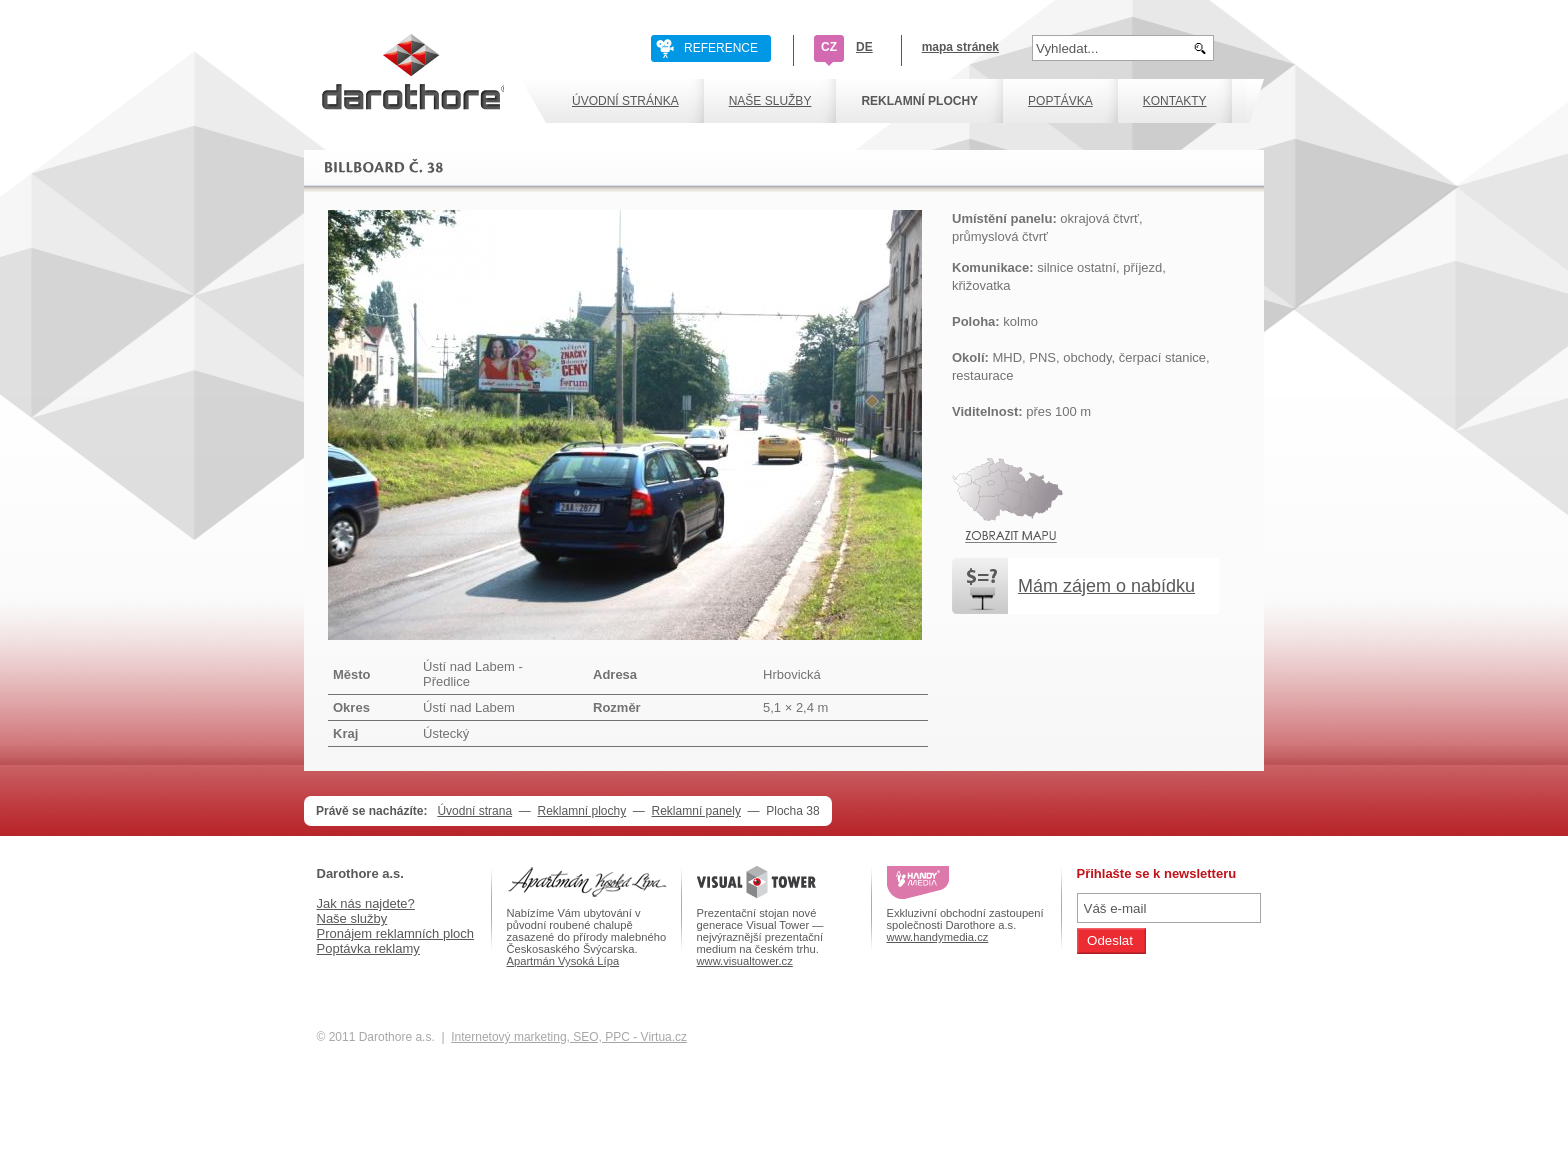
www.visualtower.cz (745, 961)
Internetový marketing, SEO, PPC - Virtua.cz (569, 1037)
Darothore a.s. (360, 873)
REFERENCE (721, 48)
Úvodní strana (474, 811)
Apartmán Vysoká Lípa (563, 961)
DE (864, 47)
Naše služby (352, 918)
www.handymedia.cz (938, 937)
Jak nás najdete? (366, 903)
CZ (829, 47)
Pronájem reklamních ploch (396, 933)
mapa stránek (960, 47)
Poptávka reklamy (368, 948)
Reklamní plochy (581, 811)
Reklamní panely (696, 811)
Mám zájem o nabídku (1106, 586)
